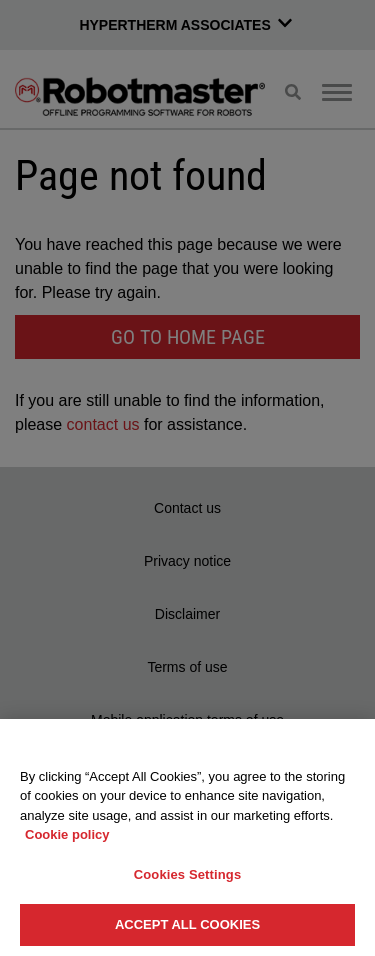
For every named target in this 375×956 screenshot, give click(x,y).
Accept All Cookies (187, 924)
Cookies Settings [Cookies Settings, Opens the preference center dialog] (188, 874)
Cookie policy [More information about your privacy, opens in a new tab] (67, 834)
